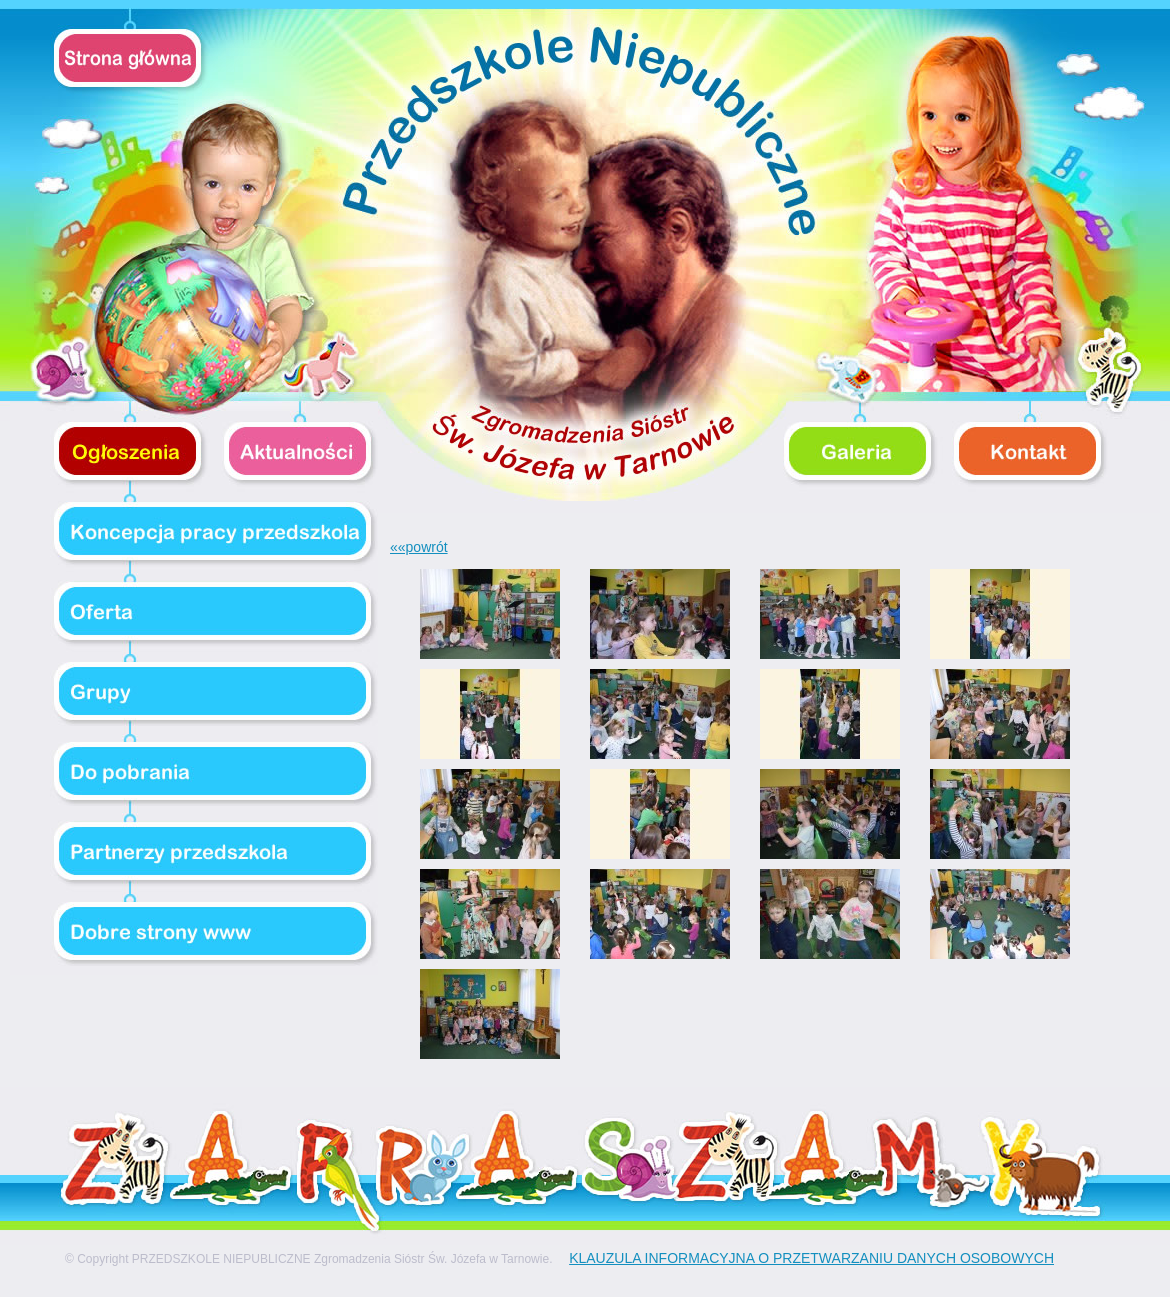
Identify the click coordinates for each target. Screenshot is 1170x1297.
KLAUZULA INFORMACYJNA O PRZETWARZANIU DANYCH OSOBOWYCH (811, 1258)
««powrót (419, 547)
